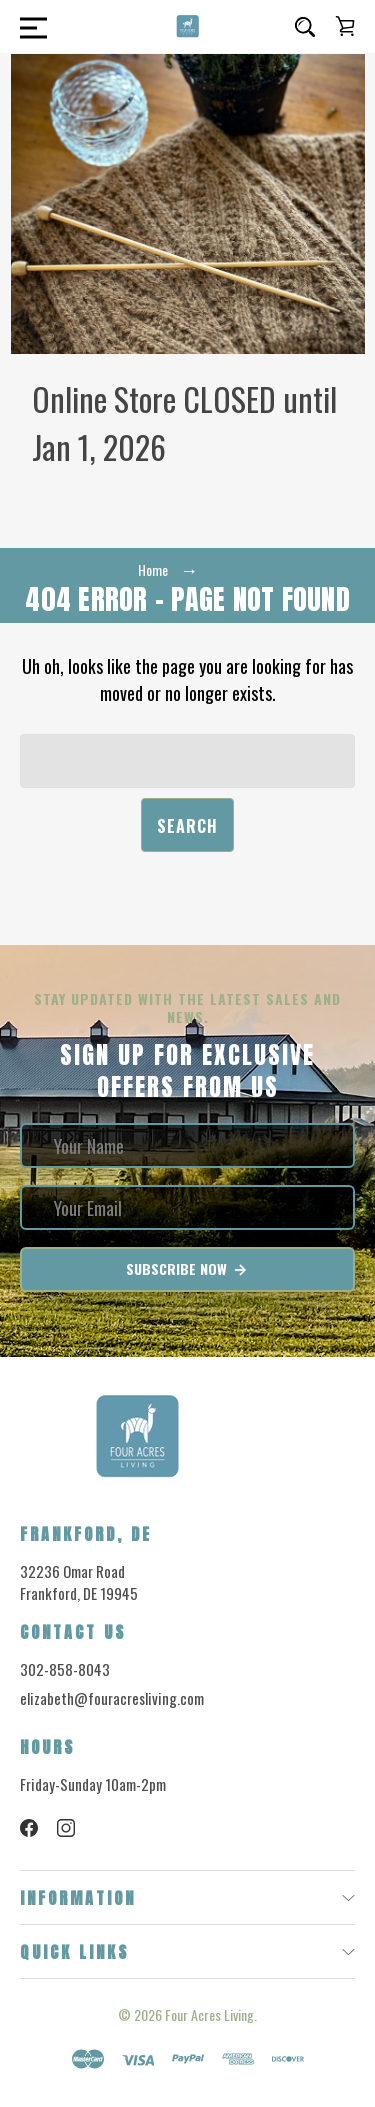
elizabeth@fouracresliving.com (112, 1698)
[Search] (305, 27)
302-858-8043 (65, 1669)
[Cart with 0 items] (345, 26)
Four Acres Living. (211, 2014)
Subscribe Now (187, 1269)
